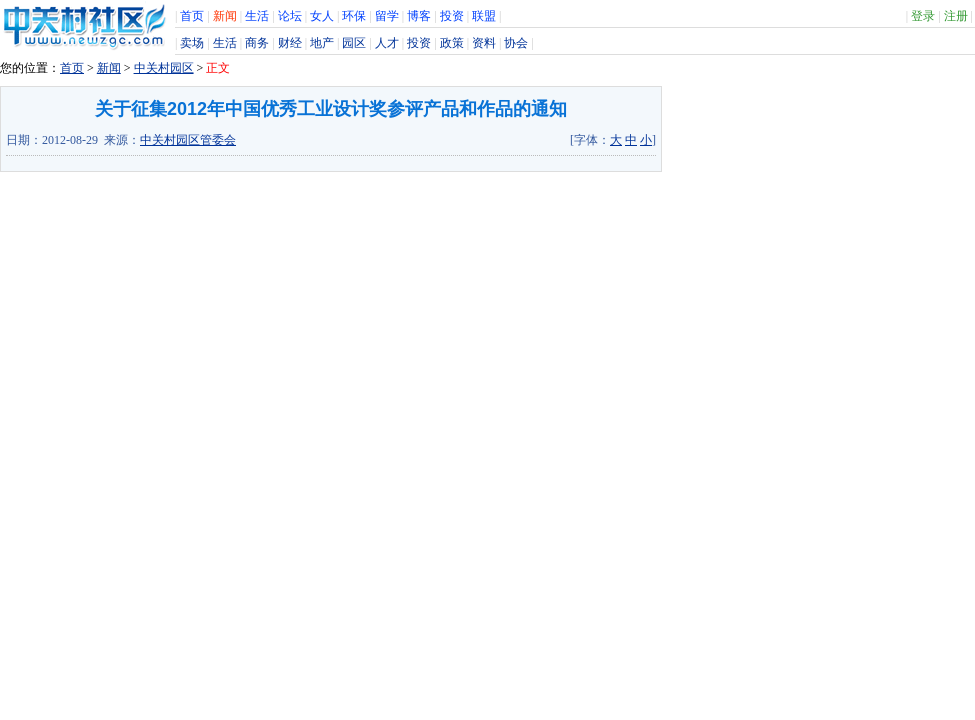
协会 (516, 43)
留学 (387, 16)
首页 (192, 16)
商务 (257, 43)
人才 (387, 43)
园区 (354, 43)
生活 (257, 16)
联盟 (484, 16)
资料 (484, 43)
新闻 (225, 16)
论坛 (290, 16)
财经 (290, 43)
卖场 (192, 43)
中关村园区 (164, 68)
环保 (354, 16)
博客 (419, 16)
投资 (452, 16)
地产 (322, 43)
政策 (452, 43)
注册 (956, 16)
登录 (923, 16)
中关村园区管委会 (188, 140)
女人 (322, 16)
